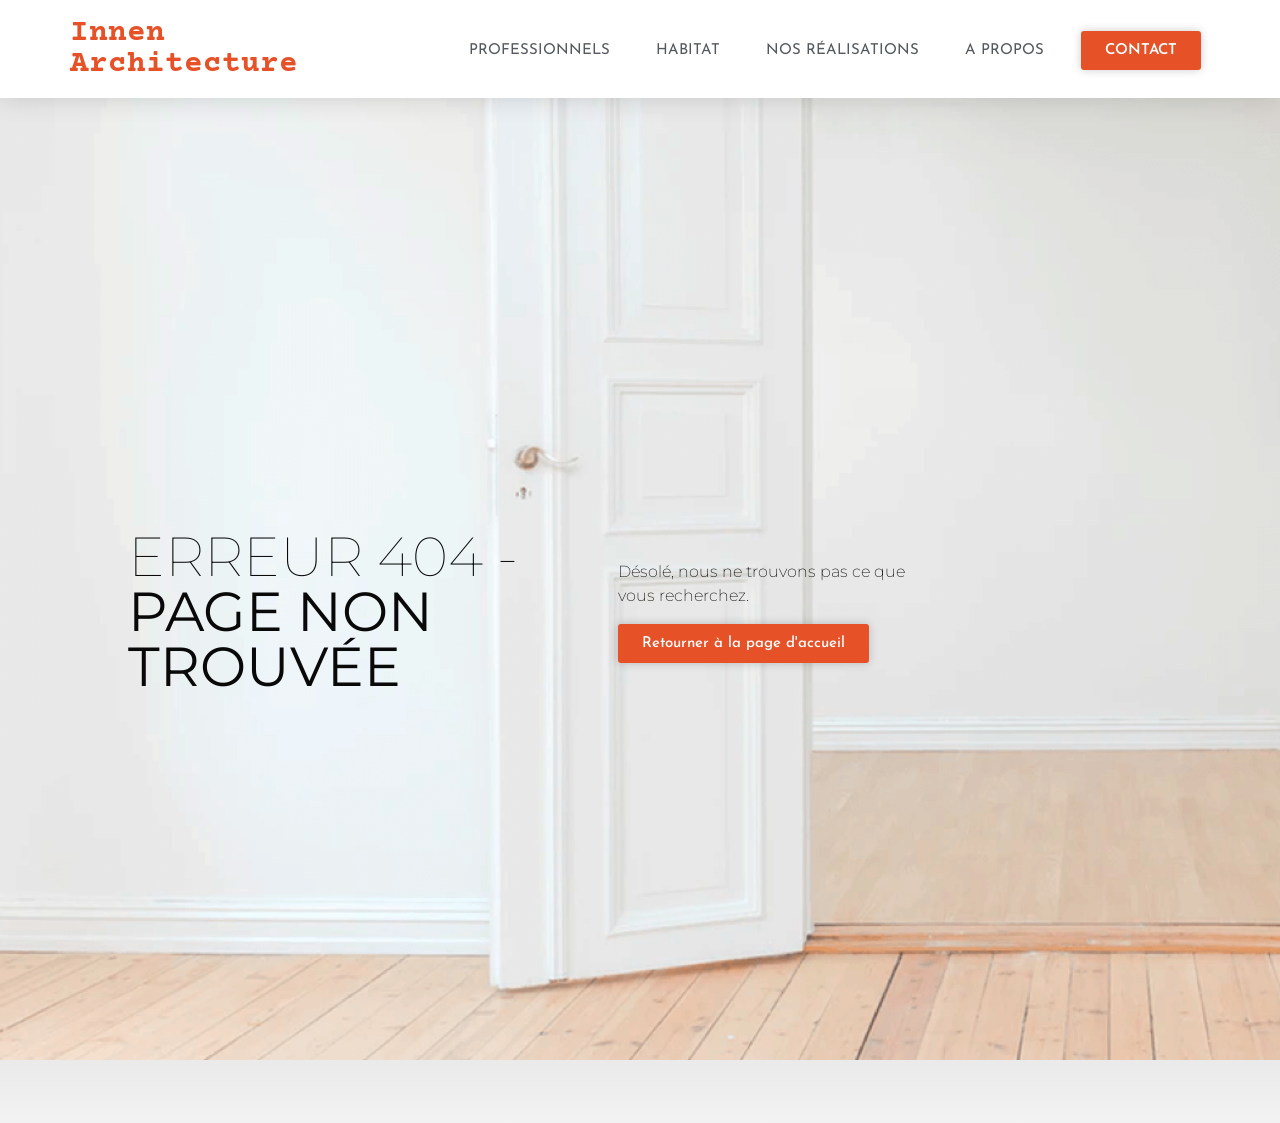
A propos (1004, 50)
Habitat (688, 50)
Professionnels (539, 50)
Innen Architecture (184, 49)
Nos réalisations (842, 50)
